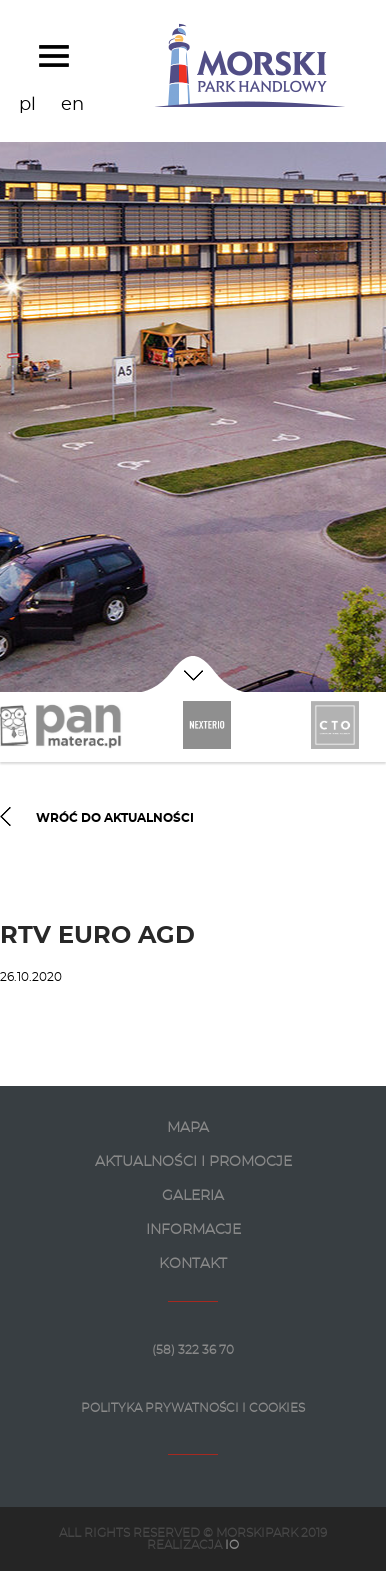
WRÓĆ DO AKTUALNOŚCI (97, 819)
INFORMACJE (193, 1230)
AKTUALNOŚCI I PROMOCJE (193, 1162)
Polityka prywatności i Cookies (193, 1408)
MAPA (188, 1128)
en (72, 105)
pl (27, 105)
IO (232, 1545)
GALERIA (193, 1196)
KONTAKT (193, 1264)
